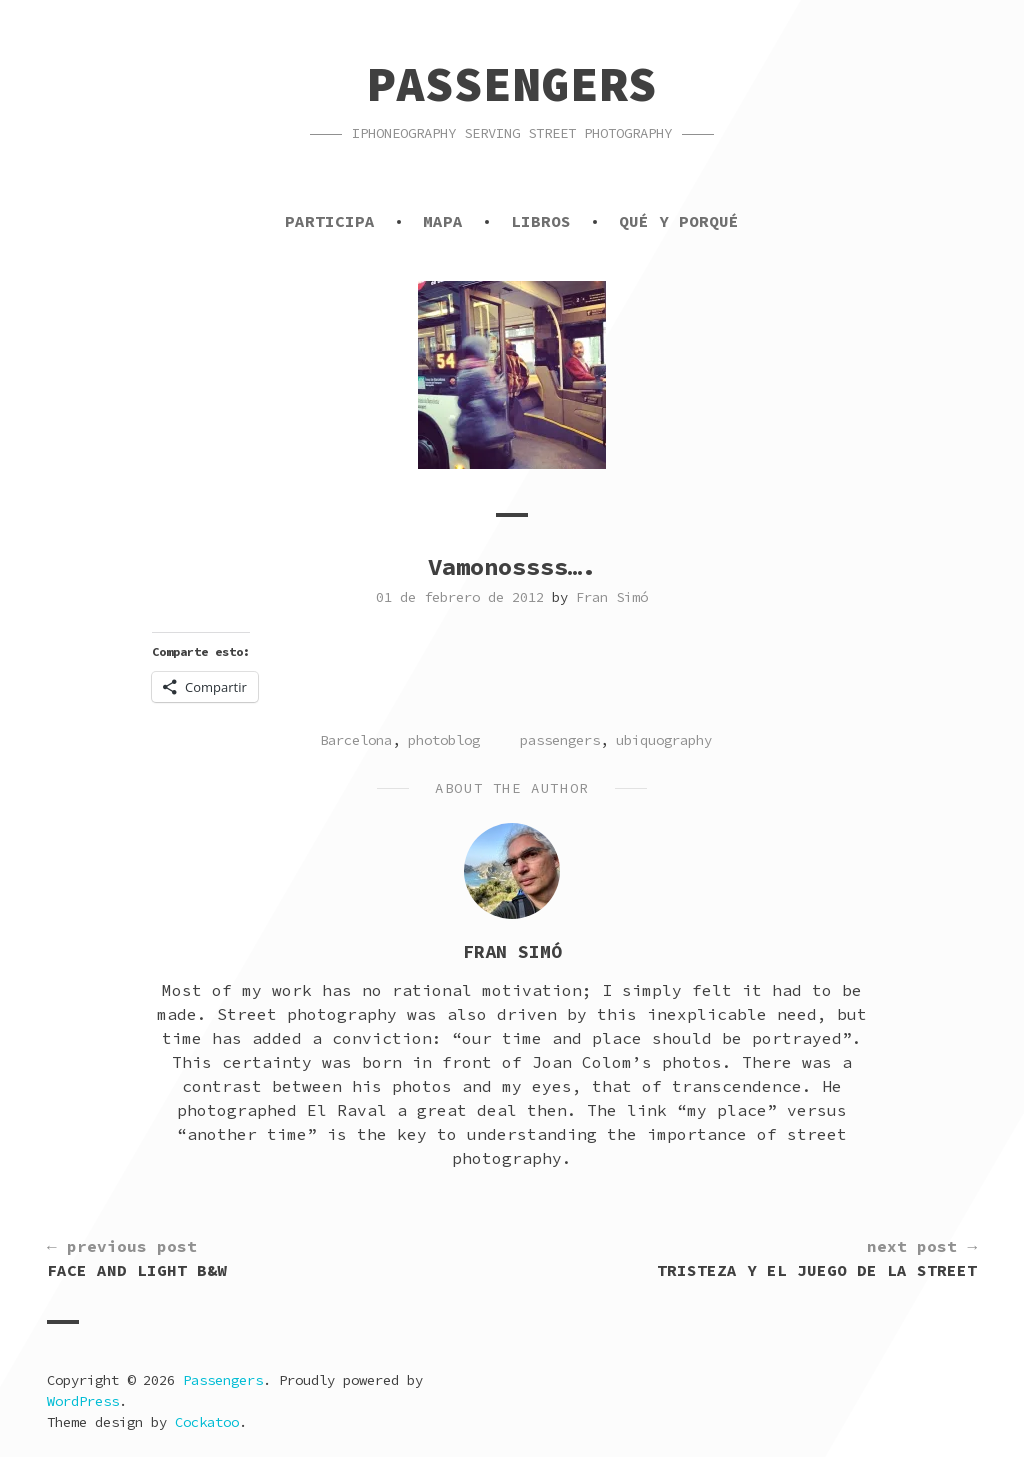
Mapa (443, 221)
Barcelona (356, 740)
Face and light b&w (137, 1257)
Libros (541, 221)
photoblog (444, 740)
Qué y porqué (679, 221)
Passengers (512, 84)
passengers (560, 740)
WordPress (83, 1401)
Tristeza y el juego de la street (817, 1257)
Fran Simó (612, 597)
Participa (330, 221)
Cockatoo (207, 1422)
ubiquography (664, 740)
